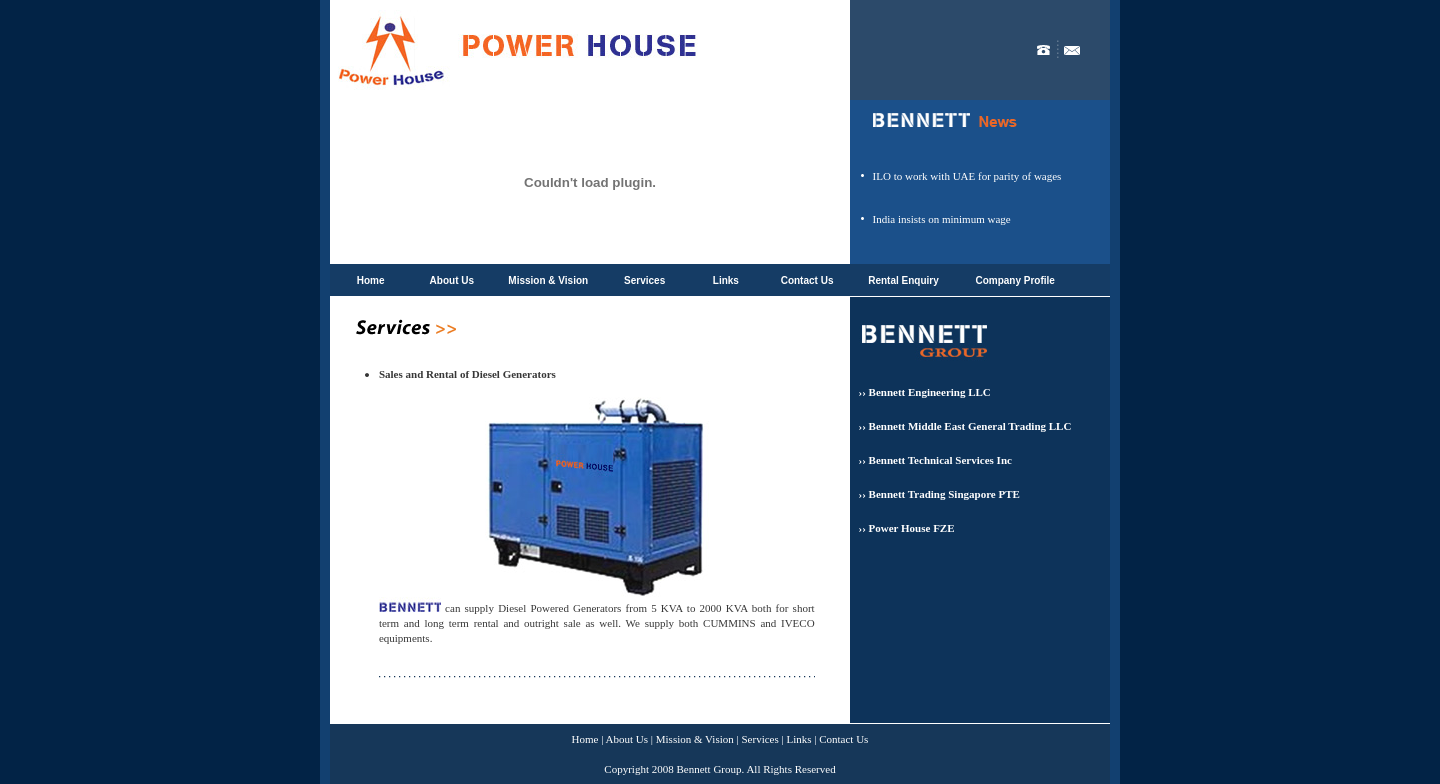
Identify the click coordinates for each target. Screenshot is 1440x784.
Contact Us (807, 280)
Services (644, 280)
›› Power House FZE (907, 528)
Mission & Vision (548, 280)
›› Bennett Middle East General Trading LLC (965, 426)
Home (371, 280)
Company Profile (1014, 280)
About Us (452, 280)
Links (726, 280)
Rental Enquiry (903, 280)
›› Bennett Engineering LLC (925, 392)
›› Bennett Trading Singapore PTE (939, 494)
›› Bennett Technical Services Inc (935, 460)
